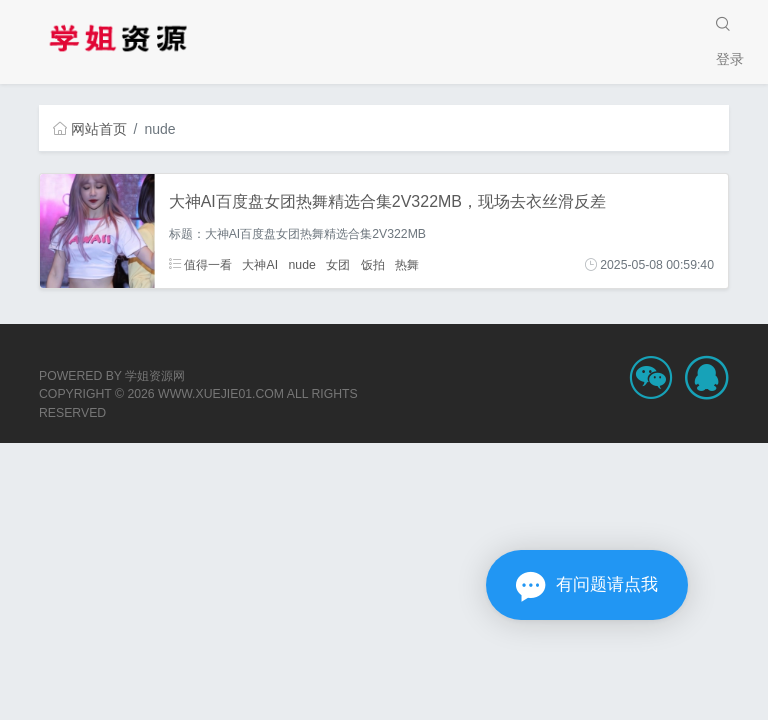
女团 (338, 265)
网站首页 (90, 129)
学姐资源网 (155, 376)
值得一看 (200, 265)
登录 (730, 59)
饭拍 (373, 265)
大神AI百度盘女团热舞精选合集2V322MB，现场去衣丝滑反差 (387, 201)
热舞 (407, 265)
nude (302, 265)
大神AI (260, 265)
